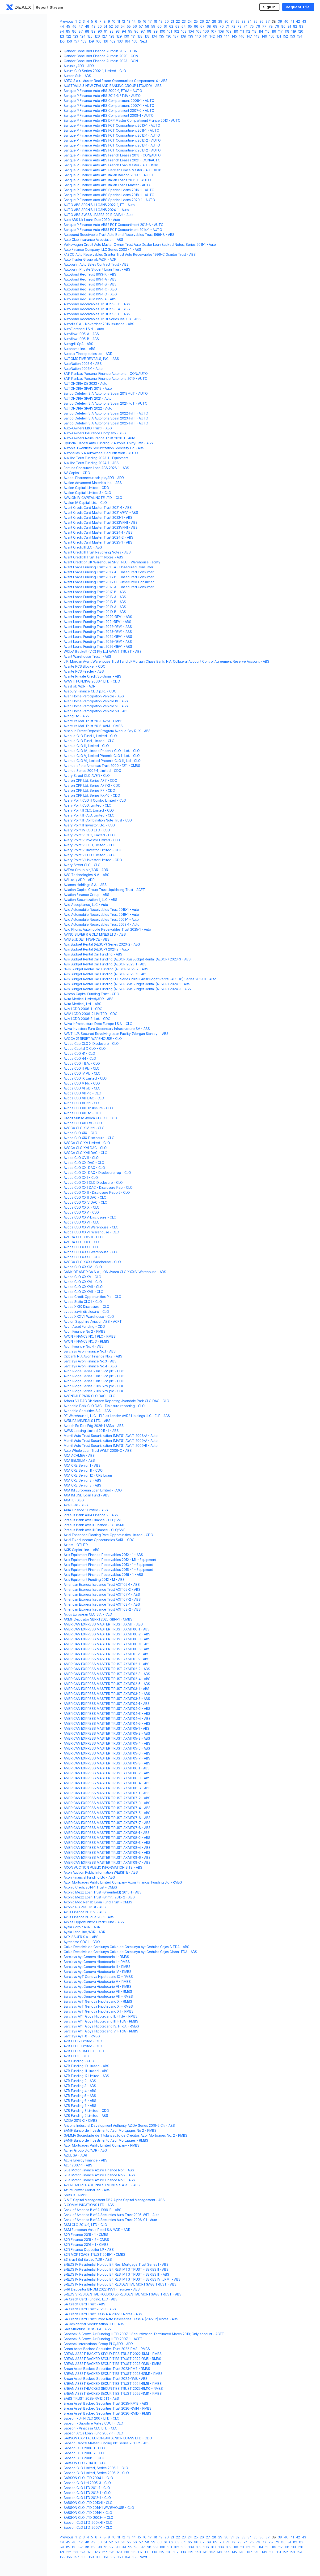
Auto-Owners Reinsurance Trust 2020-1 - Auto (99, 438)
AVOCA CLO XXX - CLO (82, 1242)
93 (118, 31)
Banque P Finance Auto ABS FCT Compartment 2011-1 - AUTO (111, 130)
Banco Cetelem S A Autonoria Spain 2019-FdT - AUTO (106, 393)
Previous (66, 21)
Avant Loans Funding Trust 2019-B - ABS (95, 612)
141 (205, 36)
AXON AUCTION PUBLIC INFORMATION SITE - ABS (103, 1867)
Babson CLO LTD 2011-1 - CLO (87, 2488)
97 (143, 31)
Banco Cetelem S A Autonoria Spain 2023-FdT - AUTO (106, 418)
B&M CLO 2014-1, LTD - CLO (85, 2225)
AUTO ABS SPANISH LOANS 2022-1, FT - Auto (99, 205)
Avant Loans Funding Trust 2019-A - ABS (95, 607)
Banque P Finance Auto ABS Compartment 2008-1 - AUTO (109, 115)
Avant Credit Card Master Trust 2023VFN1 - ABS (101, 527)
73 (239, 26)
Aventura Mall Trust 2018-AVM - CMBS (93, 726)
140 (198, 36)
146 (241, 36)
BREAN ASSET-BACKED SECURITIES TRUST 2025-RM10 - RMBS (113, 2388)
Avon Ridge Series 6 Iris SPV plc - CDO (94, 1386)
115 (267, 31)
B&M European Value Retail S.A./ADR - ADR (97, 2230)
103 (183, 31)
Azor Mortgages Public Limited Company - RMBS (101, 2145)
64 (183, 26)
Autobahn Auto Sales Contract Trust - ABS (96, 264)
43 (304, 21)
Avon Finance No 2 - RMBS (84, 1331)
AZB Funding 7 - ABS (80, 2106)
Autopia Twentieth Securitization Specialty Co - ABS (104, 448)
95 (130, 31)
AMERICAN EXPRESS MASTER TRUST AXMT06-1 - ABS (107, 1768)
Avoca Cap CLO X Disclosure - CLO (91, 1044)
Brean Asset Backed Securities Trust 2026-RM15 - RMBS (107, 2413)
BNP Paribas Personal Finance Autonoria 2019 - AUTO (105, 378)
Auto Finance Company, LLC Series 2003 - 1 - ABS (102, 249)
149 (264, 36)
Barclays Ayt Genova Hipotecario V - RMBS (97, 1982)
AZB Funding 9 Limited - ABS (86, 2116)
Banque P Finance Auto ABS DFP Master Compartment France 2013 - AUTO (122, 120)
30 (226, 21)
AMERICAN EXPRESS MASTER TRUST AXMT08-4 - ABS (107, 1848)
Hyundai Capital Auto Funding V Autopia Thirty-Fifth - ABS (108, 443)
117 (280, 31)
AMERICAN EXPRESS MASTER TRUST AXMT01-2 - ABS (106, 1654)
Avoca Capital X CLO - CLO (85, 1048)
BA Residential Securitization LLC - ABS (94, 2324)
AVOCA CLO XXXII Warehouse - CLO (92, 1262)
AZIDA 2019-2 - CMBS (80, 2120)
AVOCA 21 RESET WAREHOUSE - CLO (93, 1039)
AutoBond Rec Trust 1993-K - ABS (90, 274)
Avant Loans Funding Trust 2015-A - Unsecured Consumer (108, 567)
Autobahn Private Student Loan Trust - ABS (97, 269)
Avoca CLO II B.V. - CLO (82, 1063)
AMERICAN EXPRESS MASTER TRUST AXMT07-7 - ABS (107, 1823)
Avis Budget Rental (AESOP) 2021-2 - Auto (96, 949)
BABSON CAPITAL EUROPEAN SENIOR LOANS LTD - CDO (108, 2438)
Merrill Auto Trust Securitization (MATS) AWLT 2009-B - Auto (111, 1446)
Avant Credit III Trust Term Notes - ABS (93, 557)
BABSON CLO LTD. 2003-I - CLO (88, 2517)
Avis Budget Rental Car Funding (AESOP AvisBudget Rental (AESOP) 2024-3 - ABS (127, 989)
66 (196, 26)
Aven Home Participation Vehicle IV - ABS (96, 701)
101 (169, 31)
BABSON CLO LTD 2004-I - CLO (88, 2478)
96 (136, 31)
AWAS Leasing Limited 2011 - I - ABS (91, 1431)
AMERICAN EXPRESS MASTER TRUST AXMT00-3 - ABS (107, 1639)
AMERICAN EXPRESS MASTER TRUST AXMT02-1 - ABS (106, 1664)
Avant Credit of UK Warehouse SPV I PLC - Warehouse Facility (112, 562)
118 (287, 31)
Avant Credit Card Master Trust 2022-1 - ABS (98, 517)
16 (144, 21)
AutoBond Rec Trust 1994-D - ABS (90, 294)
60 (159, 26)
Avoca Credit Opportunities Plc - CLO (92, 1297)
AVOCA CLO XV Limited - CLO (87, 1143)
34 (250, 21)
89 (93, 31)
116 (274, 31)
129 (119, 36)
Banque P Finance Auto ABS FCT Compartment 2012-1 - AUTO (112, 135)
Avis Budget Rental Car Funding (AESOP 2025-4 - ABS (105, 974)
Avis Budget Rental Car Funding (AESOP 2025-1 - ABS (105, 964)
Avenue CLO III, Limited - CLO (86, 746)
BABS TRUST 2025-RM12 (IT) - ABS (91, 2398)
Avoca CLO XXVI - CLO (82, 1222)
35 (255, 21)
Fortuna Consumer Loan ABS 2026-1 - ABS (96, 468)
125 (90, 36)
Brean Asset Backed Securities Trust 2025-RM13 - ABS (106, 2403)
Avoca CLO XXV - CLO (81, 1212)
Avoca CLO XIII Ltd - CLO (83, 1123)
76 (258, 26)
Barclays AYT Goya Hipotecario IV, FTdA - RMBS (101, 2026)
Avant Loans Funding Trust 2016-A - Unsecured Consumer (109, 572)
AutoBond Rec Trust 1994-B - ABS (90, 284)
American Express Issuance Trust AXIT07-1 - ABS (102, 1594)
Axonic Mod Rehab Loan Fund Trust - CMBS (98, 1902)
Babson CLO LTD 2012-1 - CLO (87, 2493)
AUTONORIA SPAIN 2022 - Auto (88, 408)
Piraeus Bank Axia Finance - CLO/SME (93, 1520)
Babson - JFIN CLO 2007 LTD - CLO (91, 2418)
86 (74, 31)
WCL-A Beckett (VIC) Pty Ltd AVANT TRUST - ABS (103, 651)
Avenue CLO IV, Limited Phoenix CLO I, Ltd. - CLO (102, 751)
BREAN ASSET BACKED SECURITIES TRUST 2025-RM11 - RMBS (113, 2393)
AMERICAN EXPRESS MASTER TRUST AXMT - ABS (103, 1624)
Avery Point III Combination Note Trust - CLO (98, 820)
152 (285, 36)
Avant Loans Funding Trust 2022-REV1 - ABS (98, 627)
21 (172, 21)
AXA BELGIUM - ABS (79, 1460)
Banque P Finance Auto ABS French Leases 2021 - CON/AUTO (112, 160)
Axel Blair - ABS (76, 1505)
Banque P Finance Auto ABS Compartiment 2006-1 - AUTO (109, 101)
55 (129, 26)
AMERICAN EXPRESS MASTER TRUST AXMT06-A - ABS (107, 1783)
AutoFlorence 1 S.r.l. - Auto (84, 329)
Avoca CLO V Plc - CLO (82, 1083)
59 (153, 26)
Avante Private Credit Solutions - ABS (92, 676)
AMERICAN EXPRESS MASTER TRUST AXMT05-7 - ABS (107, 1758)
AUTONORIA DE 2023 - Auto (85, 383)
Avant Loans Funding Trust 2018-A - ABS (95, 597)
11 (119, 21)
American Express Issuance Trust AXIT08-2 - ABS (102, 1609)
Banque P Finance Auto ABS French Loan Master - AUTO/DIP (111, 165)
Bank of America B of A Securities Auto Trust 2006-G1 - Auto (110, 2220)
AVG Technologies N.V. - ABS (86, 875)
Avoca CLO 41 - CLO (79, 1053)
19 (161, 21)
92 (111, 31)
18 (155, 21)
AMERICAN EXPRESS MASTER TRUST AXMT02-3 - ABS (107, 1674)
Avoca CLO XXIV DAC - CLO (85, 1202)
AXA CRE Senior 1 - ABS (82, 1465)
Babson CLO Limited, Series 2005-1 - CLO (96, 2468)
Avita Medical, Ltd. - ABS (82, 1004)
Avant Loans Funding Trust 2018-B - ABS (95, 602)
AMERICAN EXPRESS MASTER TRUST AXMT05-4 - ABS (107, 1743)
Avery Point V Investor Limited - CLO (92, 840)
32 (238, 21)
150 (271, 36)
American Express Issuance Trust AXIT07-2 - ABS (102, 1599)
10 (113, 21)
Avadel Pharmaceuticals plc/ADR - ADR (94, 478)
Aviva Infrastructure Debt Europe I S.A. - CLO (98, 1024)
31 (232, 21)
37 (268, 21)
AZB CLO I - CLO (76, 2056)
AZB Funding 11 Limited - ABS (86, 2071)
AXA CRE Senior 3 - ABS (82, 1485)
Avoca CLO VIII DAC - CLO (84, 1098)
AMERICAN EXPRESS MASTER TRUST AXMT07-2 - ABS (107, 1798)
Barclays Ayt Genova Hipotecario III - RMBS (97, 1967)
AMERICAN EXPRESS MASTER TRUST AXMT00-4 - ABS (107, 1644)
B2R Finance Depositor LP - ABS (89, 2250)
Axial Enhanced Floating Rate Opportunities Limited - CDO (108, 1535)
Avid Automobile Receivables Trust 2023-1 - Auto (101, 924)
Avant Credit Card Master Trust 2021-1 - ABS (98, 508)
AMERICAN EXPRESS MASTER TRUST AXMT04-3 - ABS (107, 1714)
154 (299, 36)
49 (93, 26)
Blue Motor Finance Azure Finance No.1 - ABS (99, 2170)
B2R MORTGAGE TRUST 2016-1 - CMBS (94, 2254)
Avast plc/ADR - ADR (79, 686)
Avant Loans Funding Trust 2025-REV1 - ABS (98, 642)
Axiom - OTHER (76, 1545)
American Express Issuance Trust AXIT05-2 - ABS (102, 1589)
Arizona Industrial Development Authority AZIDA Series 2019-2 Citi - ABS (119, 2125)
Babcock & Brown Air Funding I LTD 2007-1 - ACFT (103, 2339)
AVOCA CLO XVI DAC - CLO (85, 1148)
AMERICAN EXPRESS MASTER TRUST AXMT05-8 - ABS (107, 1763)
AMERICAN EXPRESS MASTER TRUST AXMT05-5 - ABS (107, 1748)
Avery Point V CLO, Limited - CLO (89, 835)
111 (242, 31)
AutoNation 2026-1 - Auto (83, 369)
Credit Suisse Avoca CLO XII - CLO (90, 1118)
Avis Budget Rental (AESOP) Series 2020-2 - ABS (102, 944)
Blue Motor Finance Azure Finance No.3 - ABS (99, 2180)
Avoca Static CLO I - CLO (83, 1302)
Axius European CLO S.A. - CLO (88, 1614)
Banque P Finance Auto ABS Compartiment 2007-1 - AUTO (109, 106)
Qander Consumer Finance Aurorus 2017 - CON (100, 51)
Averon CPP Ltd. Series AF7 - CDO (90, 780)
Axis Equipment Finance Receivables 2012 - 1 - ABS (103, 1555)
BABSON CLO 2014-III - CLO (85, 2463)
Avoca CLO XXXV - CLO (82, 1277)
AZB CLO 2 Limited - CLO (83, 2041)
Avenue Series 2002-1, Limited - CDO (92, 771)
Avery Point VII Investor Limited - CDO (93, 860)
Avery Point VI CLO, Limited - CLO (89, 845)
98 (149, 31)
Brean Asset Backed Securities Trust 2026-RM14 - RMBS (108, 2408)
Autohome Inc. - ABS (79, 349)
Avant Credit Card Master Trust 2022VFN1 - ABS (101, 522)
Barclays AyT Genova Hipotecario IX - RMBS (98, 1977)
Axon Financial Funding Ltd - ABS (89, 1877)
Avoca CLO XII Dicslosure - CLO (88, 1108)
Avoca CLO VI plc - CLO (82, 1088)
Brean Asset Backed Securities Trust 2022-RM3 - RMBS (107, 2349)
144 (227, 36)
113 (254, 31)
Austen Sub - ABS (77, 76)
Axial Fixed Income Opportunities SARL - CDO (99, 1540)
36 (262, 21)
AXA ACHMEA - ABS (79, 1455)
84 (62, 31)
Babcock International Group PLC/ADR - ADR (98, 2344)
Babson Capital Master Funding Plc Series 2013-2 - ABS (107, 2443)
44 (62, 26)
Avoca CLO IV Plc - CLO (82, 1073)
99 (155, 31)
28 (214, 21)
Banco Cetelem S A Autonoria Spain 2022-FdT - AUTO (106, 413)
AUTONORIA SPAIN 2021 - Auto (88, 398)
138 (183, 36)
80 (283, 26)
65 (190, 26)
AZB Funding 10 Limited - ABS (86, 2066)
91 (105, 31)
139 (190, 36)
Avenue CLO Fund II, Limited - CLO (90, 736)
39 (280, 21)
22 (178, 21)
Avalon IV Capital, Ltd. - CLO (85, 503)
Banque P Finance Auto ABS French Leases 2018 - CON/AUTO (112, 155)
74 (246, 26)
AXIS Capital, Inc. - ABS (81, 1550)
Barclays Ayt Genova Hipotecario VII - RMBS (98, 1991)
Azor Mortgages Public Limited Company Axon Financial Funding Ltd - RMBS (123, 1882)
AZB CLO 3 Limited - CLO (83, 2046)
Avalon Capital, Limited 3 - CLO (87, 493)
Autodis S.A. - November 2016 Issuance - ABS (99, 324)
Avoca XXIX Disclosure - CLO (86, 1307)
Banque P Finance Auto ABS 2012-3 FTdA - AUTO (102, 96)
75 (252, 26)
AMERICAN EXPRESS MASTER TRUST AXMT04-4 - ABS (107, 1718)
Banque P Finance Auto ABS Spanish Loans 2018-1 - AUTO (109, 195)
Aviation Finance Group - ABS (86, 895)
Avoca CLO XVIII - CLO (81, 1158)
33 (243, 21)
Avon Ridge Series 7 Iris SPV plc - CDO (94, 1391)
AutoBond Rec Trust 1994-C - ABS (90, 289)
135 (161, 36)
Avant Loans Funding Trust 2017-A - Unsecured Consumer (109, 587)
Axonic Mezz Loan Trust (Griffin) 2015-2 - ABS (99, 1897)
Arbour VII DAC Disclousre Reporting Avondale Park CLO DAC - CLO (116, 1401)
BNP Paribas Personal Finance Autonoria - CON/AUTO (106, 374)
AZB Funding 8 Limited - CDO (86, 2111)
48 (87, 26)
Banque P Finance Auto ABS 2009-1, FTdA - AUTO (103, 91)
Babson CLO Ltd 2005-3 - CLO (87, 2483)
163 (120, 41)
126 (97, 36)
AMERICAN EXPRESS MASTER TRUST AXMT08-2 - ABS (107, 1838)
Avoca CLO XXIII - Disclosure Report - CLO (97, 1192)
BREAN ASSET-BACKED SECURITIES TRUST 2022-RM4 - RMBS (113, 2354)
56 (135, 26)
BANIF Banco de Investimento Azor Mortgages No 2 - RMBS (110, 2130)
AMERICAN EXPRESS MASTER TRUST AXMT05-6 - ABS (107, 1753)
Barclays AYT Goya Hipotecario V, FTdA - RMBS (101, 2031)
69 (215, 26)
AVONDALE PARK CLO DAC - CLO (89, 1396)
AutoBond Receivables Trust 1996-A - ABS (97, 309)
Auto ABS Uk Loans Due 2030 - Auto (92, 220)
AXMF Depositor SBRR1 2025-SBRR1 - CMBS (98, 1619)
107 (213, 31)
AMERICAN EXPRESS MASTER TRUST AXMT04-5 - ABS (107, 1723)
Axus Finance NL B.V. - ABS (85, 1912)
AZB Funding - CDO (79, 2061)
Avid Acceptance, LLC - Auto (86, 905)
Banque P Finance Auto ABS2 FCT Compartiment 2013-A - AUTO (114, 225)
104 (191, 31)
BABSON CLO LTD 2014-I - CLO (88, 2513)
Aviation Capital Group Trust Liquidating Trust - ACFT (104, 890)
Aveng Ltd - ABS (76, 716)
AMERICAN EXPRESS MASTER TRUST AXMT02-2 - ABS (107, 1669)
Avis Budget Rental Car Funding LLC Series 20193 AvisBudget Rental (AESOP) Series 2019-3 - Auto (140, 979)
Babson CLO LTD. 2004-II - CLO (88, 2522)
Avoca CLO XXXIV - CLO (83, 1267)
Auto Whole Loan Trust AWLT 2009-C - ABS (98, 1450)
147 (249, 36)
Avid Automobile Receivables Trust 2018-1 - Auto (101, 910)
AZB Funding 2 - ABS (80, 2081)
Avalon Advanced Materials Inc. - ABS (93, 483)
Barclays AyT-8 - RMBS (82, 2036)
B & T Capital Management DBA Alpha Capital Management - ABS (114, 2200)
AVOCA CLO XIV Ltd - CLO (84, 1128)
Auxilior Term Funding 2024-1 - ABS (91, 463)
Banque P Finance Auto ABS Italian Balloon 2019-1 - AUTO (108, 175)
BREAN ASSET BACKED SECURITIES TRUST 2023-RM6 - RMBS (112, 2364)
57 (141, 26)
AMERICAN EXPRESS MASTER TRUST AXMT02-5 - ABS (107, 1684)
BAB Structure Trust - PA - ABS (87, 2329)
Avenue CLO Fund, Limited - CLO (89, 741)
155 (62, 41)
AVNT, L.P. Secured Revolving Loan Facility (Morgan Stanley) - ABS (116, 1034)
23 (184, 21)
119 (293, 31)
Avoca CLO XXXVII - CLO (83, 1287)
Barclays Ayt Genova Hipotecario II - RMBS (97, 1962)
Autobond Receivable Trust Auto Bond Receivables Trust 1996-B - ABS (119, 235)
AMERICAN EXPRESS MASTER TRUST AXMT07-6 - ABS (107, 1818)
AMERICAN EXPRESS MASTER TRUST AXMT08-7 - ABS (107, 1862)
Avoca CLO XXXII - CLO (82, 1257)
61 (165, 26)
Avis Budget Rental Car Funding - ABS (93, 954)
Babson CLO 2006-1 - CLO (84, 2448)
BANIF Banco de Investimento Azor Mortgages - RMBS (106, 2140)
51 (105, 26)
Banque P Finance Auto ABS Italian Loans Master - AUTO (108, 185)
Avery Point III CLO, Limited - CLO (89, 815)
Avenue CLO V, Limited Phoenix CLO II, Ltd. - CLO (102, 756)
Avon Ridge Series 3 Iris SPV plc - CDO (94, 1376)
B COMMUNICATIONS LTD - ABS (89, 2205)
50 (100, 26)
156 (69, 41)
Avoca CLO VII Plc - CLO (82, 1093)
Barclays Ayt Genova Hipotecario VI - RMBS (97, 1986)
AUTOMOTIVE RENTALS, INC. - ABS (91, 359)
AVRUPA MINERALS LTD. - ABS (87, 1421)
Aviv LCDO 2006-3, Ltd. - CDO (87, 1019)
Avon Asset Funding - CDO (84, 1326)
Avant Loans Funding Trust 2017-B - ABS (95, 592)
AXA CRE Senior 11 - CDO (83, 1470)
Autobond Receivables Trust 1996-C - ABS (97, 314)
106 (206, 31)
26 (202, 21)
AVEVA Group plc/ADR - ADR (86, 870)
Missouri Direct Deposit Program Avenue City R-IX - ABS (107, 731)
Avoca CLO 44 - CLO (80, 1058)
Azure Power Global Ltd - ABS (87, 2190)
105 (198, 31)
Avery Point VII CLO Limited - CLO (89, 855)
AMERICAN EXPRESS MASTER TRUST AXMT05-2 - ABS (107, 1733)
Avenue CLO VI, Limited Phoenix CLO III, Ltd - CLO (102, 761)
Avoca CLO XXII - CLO (81, 1178)
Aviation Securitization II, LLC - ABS (90, 900)
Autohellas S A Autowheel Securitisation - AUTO (101, 453)
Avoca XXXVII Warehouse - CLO (89, 1316)
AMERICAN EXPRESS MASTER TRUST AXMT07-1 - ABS (107, 1793)
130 (126, 36)
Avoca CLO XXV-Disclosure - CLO (90, 1217)
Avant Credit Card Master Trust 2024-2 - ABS (98, 537)
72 (233, 26)
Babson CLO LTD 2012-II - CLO (87, 2498)
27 (208, 21)
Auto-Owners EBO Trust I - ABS (88, 428)
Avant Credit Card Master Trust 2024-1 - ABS (98, 532)
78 (271, 26)
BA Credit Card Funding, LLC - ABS (91, 2299)
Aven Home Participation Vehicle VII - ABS (96, 711)
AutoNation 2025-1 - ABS (83, 364)
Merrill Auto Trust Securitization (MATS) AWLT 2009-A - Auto (111, 1441)
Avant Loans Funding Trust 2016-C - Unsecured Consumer (109, 582)
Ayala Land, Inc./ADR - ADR (84, 1932)
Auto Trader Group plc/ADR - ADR (90, 259)
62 (171, 26)
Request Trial (298, 7)
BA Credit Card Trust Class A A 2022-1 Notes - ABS (103, 2314)
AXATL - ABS (74, 1500)
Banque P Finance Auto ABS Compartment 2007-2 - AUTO (109, 110)
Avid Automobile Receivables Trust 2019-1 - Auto (101, 914)
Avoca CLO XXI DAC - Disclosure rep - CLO (97, 1173)
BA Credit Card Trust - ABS (84, 2304)
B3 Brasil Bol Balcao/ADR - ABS (88, 2259)
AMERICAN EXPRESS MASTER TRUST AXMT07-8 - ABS (107, 1828)
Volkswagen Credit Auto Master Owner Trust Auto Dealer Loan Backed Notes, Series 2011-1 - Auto (140, 244)
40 (286, 21)
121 (62, 36)
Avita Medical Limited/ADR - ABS (89, 999)
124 (82, 36)
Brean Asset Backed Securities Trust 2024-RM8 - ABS (105, 2379)
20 (167, 21)
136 (168, 36)
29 (220, 21)
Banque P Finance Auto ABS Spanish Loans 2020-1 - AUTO (109, 200)
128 (111, 36)
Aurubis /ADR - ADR (79, 66)
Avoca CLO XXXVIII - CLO (83, 1292)
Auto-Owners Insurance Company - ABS (95, 433)
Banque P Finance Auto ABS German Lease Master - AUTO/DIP (112, 170)
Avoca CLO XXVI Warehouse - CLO (91, 1227)
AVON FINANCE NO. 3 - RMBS (86, 1341)
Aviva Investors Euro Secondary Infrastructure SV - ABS (107, 1029)
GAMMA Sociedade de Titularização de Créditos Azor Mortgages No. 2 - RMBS (125, 2135)
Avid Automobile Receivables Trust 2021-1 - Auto (101, 919)
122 (68, 36)
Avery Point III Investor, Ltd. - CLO (89, 825)
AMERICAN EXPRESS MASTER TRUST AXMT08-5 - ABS (107, 1852)
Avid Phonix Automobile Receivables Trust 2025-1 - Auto (107, 929)
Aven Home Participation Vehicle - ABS (94, 696)
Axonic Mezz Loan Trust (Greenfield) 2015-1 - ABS (103, 1892)
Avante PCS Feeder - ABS (84, 671)
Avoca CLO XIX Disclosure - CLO (89, 1138)
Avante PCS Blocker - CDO (84, 666)
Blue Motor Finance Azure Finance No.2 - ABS (99, 2175)
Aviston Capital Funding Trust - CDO (91, 994)
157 (76, 41)
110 (236, 31)
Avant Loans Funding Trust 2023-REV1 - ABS (98, 632)
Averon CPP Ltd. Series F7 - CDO (89, 790)
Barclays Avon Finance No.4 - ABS (90, 1366)
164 (127, 41)
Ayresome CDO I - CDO (82, 1942)
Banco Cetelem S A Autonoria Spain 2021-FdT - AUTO (105, 403)
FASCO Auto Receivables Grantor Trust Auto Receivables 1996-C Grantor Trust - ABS (130, 254)
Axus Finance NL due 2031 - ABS (89, 1917)
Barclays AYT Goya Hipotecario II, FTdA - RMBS (101, 2016)
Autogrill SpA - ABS (78, 344)
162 (112, 41)
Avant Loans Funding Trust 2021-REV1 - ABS (97, 622)
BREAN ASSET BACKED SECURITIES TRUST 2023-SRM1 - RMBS (113, 2374)
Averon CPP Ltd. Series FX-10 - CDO (92, 795)
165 (135, 41)
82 (295, 26)
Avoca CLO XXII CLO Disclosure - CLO (93, 1182)
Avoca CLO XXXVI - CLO (83, 1282)
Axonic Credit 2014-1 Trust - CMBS (90, 1887)
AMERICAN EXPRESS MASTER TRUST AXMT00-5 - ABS (107, 1649)
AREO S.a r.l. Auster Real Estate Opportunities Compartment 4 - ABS (116, 81)
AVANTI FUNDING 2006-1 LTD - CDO (92, 681)
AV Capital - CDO (77, 473)
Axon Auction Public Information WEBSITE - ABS (101, 1872)
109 (229, 31)
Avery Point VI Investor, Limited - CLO (92, 850)
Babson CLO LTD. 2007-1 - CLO (88, 2527)
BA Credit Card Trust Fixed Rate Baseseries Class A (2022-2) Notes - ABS (121, 2319)
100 (162, 31)
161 (106, 41)
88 (87, 31)
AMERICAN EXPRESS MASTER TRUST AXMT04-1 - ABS (107, 1704)
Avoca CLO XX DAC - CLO (84, 1163)
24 (190, 21)
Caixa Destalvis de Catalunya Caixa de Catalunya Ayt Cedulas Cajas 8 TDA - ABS (126, 1947)
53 (117, 26)
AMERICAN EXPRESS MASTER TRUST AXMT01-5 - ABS (106, 1659)
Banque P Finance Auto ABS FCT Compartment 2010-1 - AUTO (112, 125)
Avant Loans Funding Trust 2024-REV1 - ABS (98, 637)
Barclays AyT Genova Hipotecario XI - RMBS (98, 2006)
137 (176, 36)
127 (104, 36)
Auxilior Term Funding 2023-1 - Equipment (96, 458)
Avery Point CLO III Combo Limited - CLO (95, 800)
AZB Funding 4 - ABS (80, 2091)
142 (212, 36)
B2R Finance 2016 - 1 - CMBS (86, 2245)
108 (221, 31)
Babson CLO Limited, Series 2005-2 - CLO (96, 2473)
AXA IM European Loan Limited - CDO (93, 1490)
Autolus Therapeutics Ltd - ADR (88, 354)
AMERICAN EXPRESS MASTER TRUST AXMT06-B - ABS (107, 1788)
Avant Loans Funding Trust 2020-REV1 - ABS (98, 617)
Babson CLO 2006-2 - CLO (84, 2453)
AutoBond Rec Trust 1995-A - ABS (90, 299)
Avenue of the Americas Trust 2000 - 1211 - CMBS (102, 766)
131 (133, 36)
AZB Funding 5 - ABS (80, 2096)
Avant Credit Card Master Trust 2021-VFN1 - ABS (101, 512)
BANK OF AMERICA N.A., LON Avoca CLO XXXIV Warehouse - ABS (115, 1272)
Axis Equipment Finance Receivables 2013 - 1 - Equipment (108, 1565)
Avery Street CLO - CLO (82, 865)
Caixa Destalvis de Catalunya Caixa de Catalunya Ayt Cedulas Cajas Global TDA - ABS (130, 1952)
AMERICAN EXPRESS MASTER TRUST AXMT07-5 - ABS (107, 1813)
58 (147, 26)
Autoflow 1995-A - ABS (81, 334)
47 (81, 26)
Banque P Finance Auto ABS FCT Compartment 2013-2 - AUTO (112, 150)
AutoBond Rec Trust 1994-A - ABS (90, 279)
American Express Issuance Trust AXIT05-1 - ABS (102, 1584)
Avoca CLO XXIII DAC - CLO (85, 1197)
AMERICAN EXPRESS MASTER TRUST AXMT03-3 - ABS (107, 1699)
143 (219, 36)
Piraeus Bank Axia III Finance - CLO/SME (95, 1530)
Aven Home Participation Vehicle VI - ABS (96, 706)
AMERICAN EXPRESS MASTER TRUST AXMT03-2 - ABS (107, 1694)
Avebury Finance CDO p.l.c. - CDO (90, 691)
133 (147, 36)
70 (221, 26)
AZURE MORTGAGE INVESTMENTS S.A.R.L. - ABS (102, 2185)
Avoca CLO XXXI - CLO (82, 1247)
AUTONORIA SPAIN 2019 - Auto (88, 388)
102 (176, 31)
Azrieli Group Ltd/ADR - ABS (85, 2150)
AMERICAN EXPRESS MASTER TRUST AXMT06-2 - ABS (107, 1773)
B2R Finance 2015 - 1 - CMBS (86, 2235)
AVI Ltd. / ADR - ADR (79, 880)
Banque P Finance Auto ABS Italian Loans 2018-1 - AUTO (107, 180)
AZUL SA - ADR (75, 2155)
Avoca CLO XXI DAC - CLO (84, 1168)
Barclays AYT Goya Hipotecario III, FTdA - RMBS (101, 2021)
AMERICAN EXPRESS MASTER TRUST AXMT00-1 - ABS (107, 1629)
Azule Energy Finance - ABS (85, 2160)
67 (202, 26)
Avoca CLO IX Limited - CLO (85, 1078)
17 (150, 21)
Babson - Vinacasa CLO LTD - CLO (91, 2428)
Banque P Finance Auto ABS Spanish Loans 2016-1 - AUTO (109, 190)
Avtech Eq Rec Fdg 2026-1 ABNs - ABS (94, 1426)
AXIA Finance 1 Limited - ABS (86, 1510)
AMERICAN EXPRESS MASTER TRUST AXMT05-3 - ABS (107, 1738)
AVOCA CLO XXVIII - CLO (83, 1237)
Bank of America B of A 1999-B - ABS (92, 2210)
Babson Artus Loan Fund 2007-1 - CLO (93, 2433)
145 (234, 36)
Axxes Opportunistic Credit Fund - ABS (94, 1922)
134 (154, 36)
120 (300, 31)
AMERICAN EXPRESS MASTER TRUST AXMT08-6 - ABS (107, 1857)
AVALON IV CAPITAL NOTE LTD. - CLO (93, 498)
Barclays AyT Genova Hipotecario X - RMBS (98, 2001)
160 (98, 41)
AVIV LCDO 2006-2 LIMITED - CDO (91, 1014)
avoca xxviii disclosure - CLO (86, 1312)
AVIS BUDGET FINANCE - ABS (86, 939)
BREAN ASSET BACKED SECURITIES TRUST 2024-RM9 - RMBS (113, 2384)
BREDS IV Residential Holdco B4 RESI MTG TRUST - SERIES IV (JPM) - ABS (122, 2279)
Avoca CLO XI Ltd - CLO (82, 1103)
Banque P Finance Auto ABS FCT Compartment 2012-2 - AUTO (112, 140)
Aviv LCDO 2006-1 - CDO (83, 1009)
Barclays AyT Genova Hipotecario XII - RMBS (99, 2011)
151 (279, 36)
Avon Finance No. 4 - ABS (84, 1346)
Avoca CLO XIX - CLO (80, 1133)
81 (289, 26)
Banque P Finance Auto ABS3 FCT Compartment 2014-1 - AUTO (113, 230)
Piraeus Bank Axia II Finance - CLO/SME (94, 1525)
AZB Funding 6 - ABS (80, 2101)
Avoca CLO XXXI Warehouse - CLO (91, 1252)
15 (139, 21)
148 (257, 36)
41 (292, 21)
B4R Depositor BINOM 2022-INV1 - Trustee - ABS (102, 2289)
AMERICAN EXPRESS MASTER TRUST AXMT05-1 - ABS (106, 1728)
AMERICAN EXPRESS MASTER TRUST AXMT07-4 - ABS (107, 1808)
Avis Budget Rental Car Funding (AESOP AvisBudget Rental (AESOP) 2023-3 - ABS (127, 959)
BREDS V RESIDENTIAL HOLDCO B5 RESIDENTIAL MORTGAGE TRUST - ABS (122, 2294)
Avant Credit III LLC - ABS (83, 547)
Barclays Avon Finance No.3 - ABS (90, 1361)
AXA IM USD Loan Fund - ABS (86, 1495)
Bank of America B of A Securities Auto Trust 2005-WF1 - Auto (112, 2215)
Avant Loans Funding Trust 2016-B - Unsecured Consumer (109, 577)
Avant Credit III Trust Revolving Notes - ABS (97, 552)
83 (301, 26)
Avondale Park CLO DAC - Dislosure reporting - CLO (104, 1406)
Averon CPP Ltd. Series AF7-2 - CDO (92, 785)
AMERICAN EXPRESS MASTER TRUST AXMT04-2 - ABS (107, 1709)
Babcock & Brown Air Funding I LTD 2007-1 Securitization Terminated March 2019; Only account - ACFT (144, 2334)
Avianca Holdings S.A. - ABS (85, 885)
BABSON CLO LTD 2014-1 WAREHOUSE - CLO (99, 2508)
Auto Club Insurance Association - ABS (93, 240)
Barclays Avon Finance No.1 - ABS (90, 1351)
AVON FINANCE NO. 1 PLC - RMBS (90, 1336)
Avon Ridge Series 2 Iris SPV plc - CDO (94, 1371)
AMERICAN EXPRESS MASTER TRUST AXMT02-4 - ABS (107, 1679)
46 (74, 26)
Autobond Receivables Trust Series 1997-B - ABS (102, 319)
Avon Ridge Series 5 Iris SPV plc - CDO (94, 1381)
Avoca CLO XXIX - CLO (82, 1207)
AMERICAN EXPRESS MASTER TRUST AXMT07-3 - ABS (107, 1803)
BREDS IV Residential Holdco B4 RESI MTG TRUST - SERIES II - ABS (116, 2269)
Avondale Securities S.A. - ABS (87, 1411)
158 (84, 41)
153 (292, 36)
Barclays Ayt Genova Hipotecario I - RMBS (96, 1957)
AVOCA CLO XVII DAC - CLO (85, 1153)
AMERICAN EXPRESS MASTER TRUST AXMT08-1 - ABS (107, 1833)
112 (248, 31)
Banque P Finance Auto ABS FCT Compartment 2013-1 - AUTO (112, 145)
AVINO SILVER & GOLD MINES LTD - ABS (95, 934)
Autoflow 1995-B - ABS (81, 339)
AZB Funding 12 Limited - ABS (86, 2076)
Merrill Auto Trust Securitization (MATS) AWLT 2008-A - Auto (111, 1436)
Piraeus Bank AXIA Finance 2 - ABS (91, 1515)
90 (100, 31)
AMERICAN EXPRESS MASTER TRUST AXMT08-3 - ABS (107, 1843)
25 (196, 21)
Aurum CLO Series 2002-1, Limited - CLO (95, 71)
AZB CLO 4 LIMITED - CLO (84, 2051)
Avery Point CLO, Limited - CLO (87, 805)
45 (68, 26)
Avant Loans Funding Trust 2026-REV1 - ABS (98, 646)
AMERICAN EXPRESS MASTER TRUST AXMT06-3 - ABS (107, 1778)
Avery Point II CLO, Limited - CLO (89, 810)
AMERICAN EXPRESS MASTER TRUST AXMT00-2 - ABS (107, 1634)
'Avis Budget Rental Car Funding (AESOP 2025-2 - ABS (106, 969)
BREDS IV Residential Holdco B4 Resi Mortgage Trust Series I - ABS (116, 2264)
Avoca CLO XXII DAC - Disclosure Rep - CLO (98, 1187)
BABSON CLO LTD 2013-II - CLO (88, 2503)
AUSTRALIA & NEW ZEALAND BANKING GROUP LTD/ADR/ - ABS (113, 86)
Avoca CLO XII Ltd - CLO (82, 1113)
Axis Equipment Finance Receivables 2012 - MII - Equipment (110, 1560)
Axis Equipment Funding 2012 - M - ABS (94, 1580)
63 (177, 26)
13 (128, 21)
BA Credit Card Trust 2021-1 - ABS (90, 2309)
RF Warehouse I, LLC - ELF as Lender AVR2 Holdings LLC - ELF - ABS (117, 1416)
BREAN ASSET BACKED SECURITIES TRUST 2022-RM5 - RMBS (112, 2359)
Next (143, 41)
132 (140, 36)
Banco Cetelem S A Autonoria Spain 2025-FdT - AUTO (106, 423)
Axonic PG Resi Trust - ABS (85, 1907)
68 (209, 26)
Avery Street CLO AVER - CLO (87, 776)
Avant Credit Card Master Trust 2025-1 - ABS (98, 542)
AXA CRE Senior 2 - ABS (82, 1480)
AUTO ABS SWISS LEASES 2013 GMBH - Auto (99, 215)
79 (277, 26)
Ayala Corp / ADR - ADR (82, 1927)
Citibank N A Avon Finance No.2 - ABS (93, 1356)
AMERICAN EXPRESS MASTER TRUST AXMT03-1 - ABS (106, 1689)
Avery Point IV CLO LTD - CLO (87, 830)
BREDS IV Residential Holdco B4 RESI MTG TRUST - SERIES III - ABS (116, 2274)
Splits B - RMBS (76, 2195)
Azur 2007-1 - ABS (78, 2165)
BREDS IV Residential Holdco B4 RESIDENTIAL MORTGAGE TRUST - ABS (120, 2284)
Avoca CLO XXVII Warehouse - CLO (91, 1232)
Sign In (269, 7)
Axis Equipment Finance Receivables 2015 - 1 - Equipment (108, 1570)
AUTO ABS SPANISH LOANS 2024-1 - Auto (96, 210)
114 (261, 31)
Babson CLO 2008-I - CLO (84, 2458)
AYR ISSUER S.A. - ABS (81, 1937)
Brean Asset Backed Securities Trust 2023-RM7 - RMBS (107, 2369)
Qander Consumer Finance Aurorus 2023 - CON (101, 61)
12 (123, 21)
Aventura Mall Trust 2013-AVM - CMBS (93, 721)
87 (81, 31)
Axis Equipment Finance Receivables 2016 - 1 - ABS (103, 1575)
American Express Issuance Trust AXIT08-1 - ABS (102, 1604)
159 (91, 41)
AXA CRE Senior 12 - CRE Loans (88, 1475)
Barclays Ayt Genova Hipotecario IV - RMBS (97, 1972)
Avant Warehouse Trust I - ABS (87, 656)
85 (68, 31)
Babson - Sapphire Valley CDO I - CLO (93, 2423)
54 (123, 26)
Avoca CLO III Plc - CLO (82, 1068)
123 (75, 36)
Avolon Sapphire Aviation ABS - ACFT (93, 1321)
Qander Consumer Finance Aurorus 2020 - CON (101, 56)
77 (264, 26)
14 (134, 21)
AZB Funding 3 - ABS (80, 2086)
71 (227, 26)
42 (298, 21)
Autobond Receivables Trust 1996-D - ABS (97, 304)
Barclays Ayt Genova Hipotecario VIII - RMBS (98, 1996)
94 (124, 31)
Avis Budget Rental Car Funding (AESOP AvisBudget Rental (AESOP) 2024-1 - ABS (127, 984)
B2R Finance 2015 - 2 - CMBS (86, 2240)
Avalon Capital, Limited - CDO (86, 488)
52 (111, 26)
